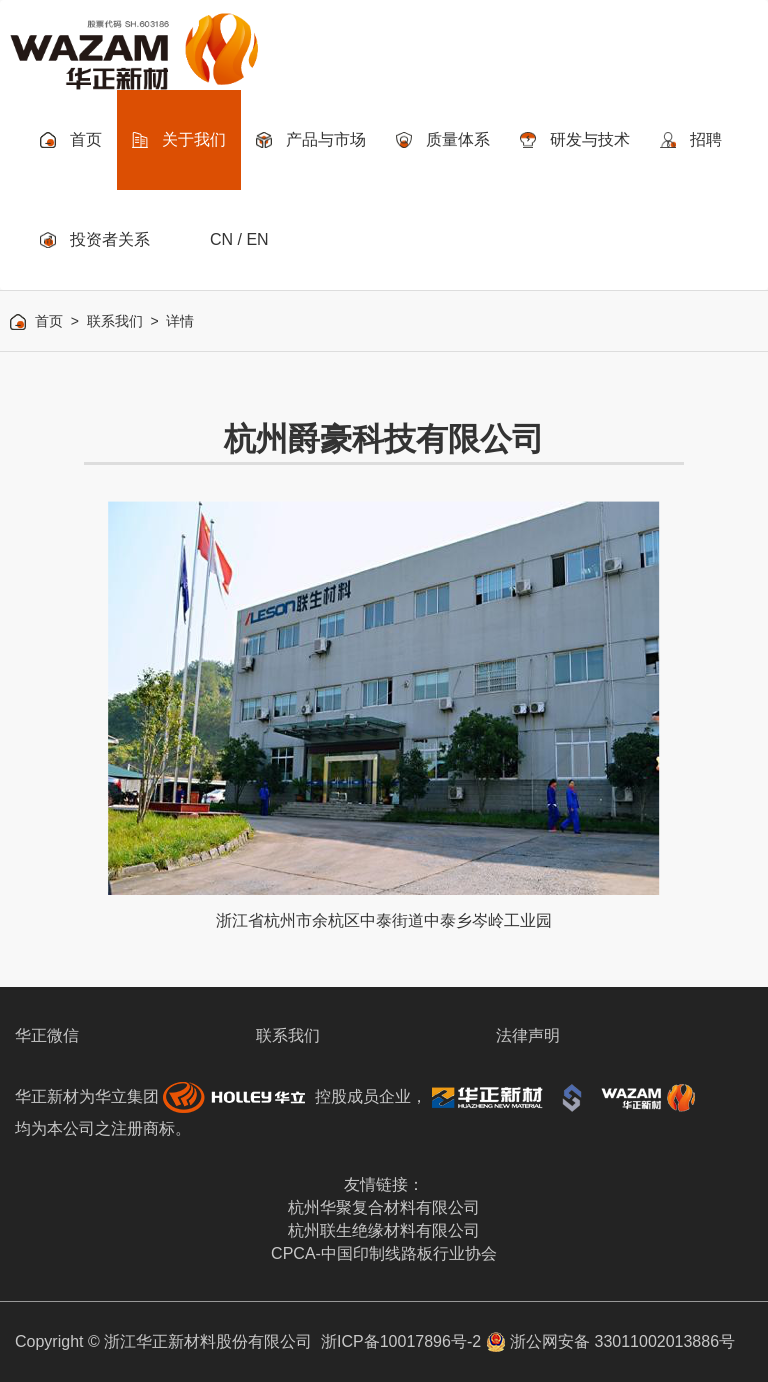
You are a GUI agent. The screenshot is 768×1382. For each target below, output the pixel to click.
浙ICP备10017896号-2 (401, 1341)
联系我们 (115, 321)
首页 (49, 321)
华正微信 (47, 1035)
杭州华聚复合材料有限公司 (384, 1207)
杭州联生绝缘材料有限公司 (384, 1230)
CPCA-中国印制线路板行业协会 (384, 1253)
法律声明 (528, 1035)
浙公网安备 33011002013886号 (610, 1341)
